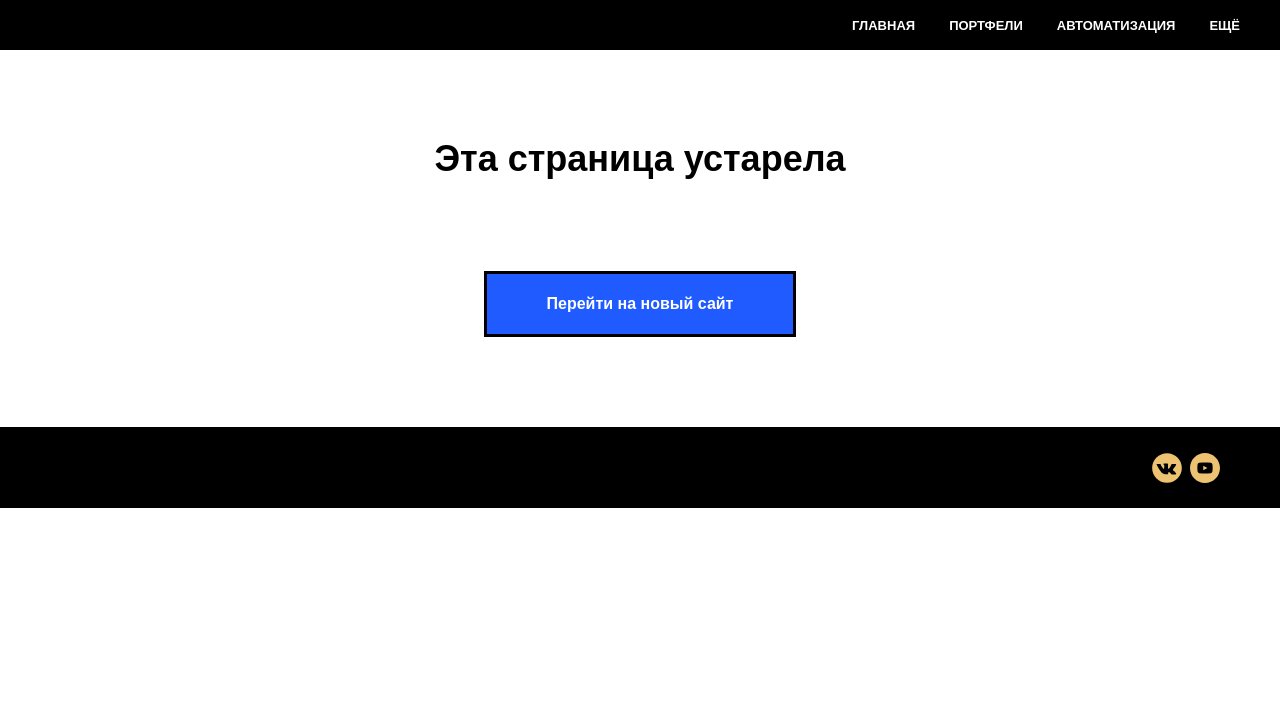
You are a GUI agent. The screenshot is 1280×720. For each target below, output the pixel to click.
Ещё (1224, 25)
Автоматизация (1116, 25)
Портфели (986, 25)
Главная (883, 25)
